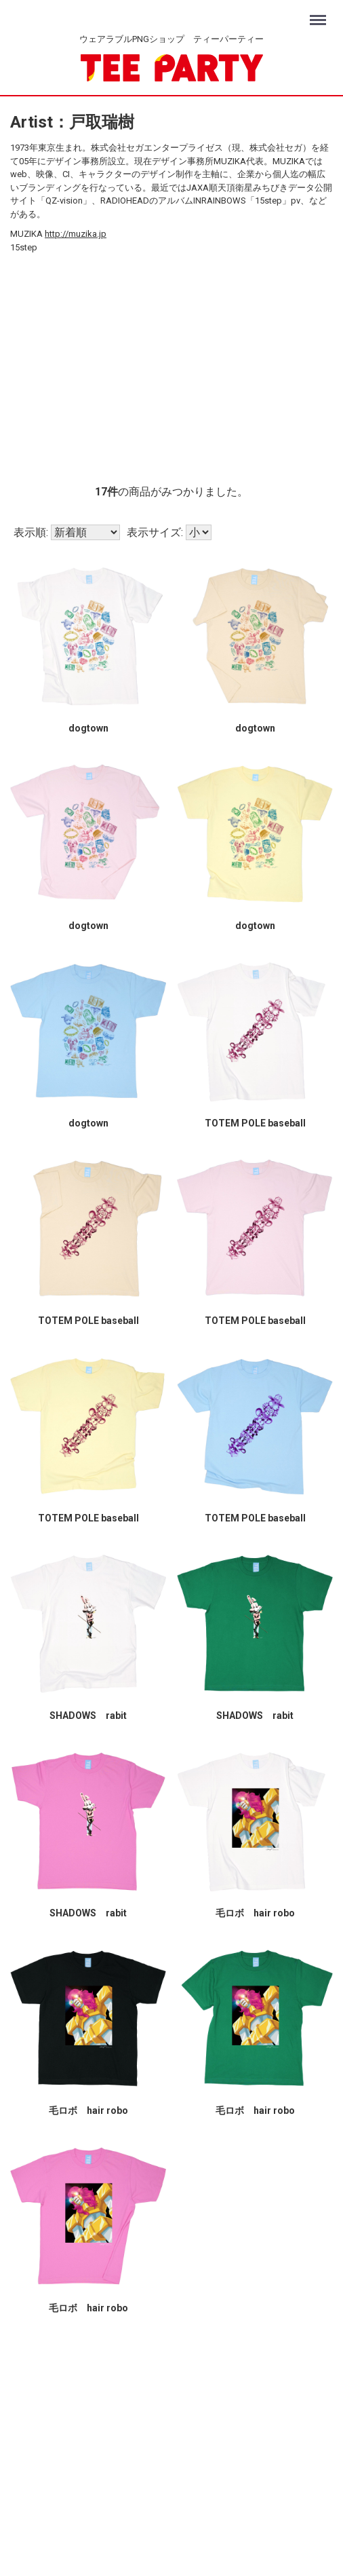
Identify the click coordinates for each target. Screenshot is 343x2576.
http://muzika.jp (75, 234)
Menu (319, 14)
